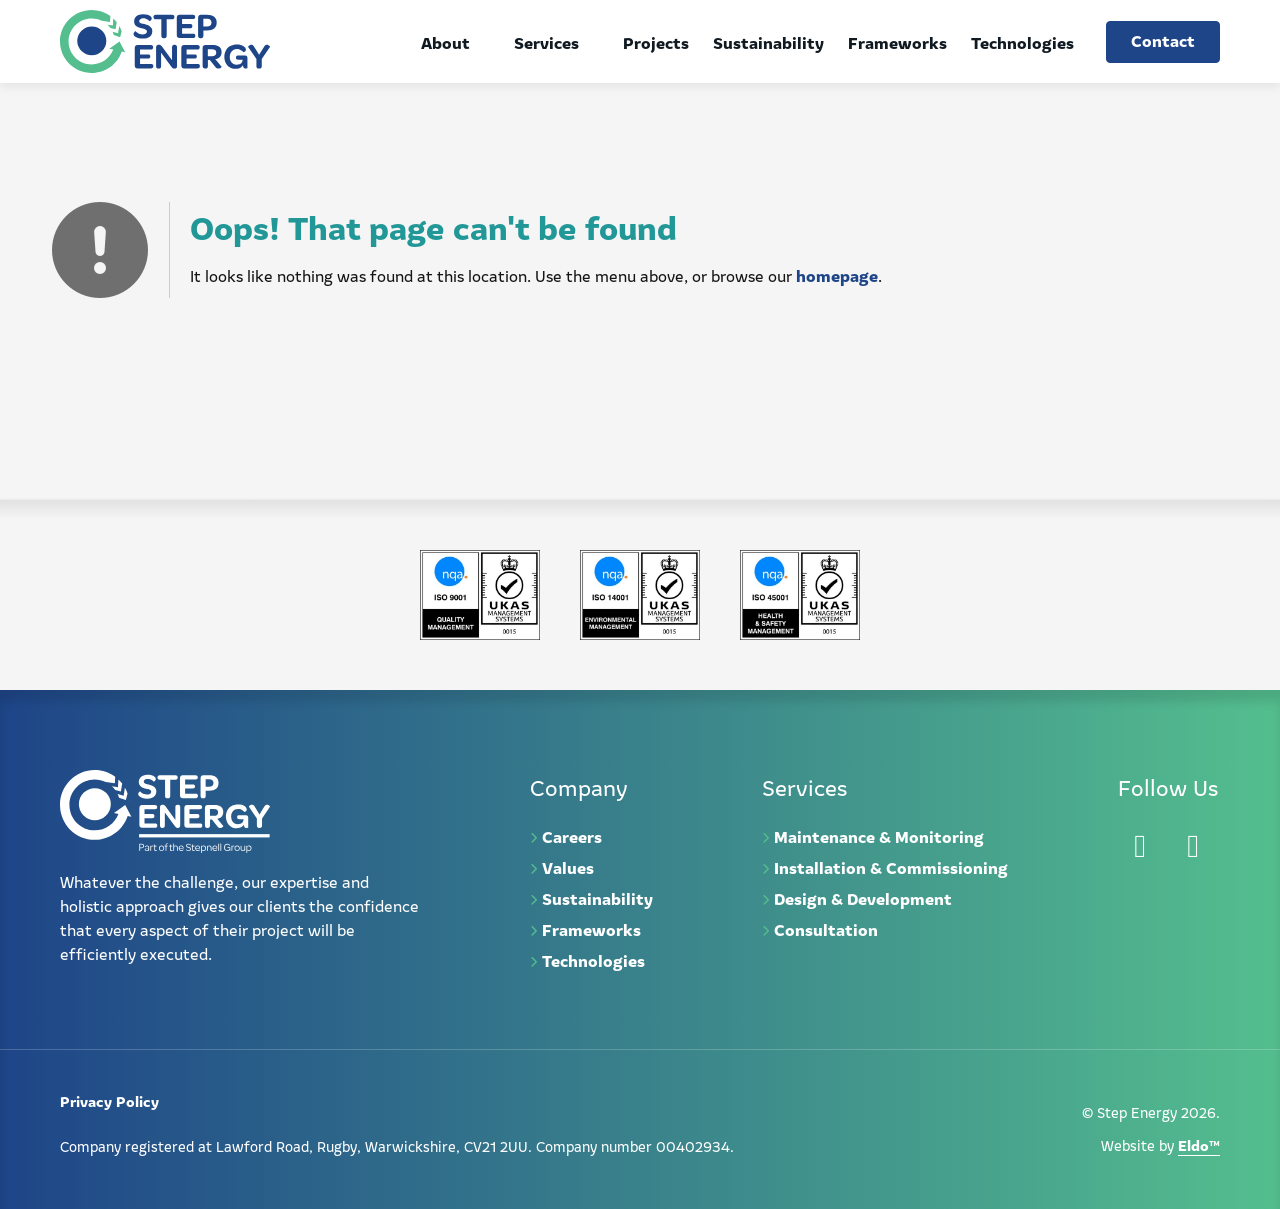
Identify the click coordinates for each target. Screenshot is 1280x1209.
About (445, 42)
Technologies (1022, 42)
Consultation (826, 929)
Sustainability (768, 42)
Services (546, 42)
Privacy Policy (109, 1100)
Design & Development (863, 898)
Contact (1163, 40)
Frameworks (897, 42)
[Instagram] (1193, 846)
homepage (837, 275)
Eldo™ (1199, 1144)
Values (568, 867)
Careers (572, 836)
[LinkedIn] (1140, 846)
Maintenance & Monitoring (879, 836)
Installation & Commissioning (891, 867)
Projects (656, 42)
